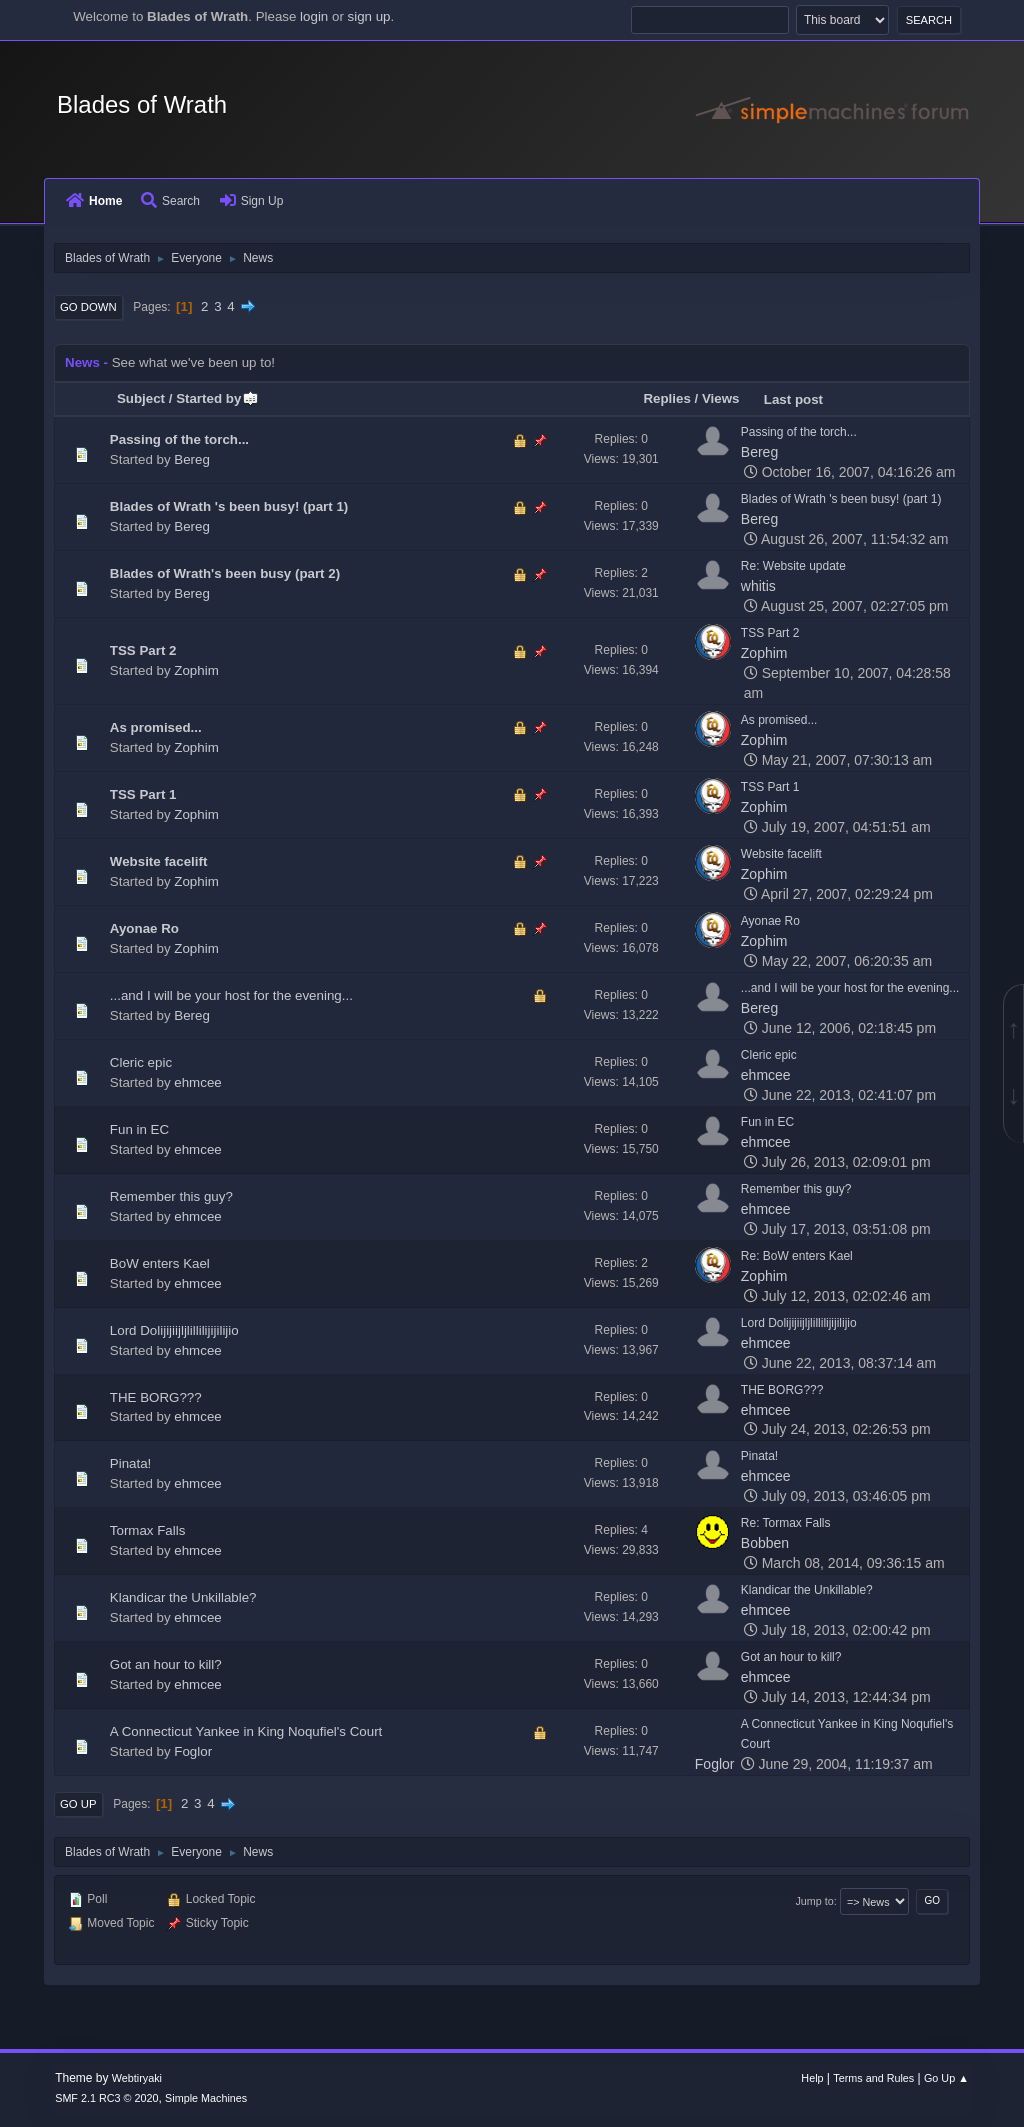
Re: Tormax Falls (786, 1523)
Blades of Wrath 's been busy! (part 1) (229, 506)
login (314, 16)
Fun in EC (139, 1129)
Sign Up (252, 201)
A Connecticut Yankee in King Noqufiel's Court (246, 1731)
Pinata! (131, 1463)
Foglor (193, 1751)
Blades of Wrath (142, 104)
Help (812, 2078)
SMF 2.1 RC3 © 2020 (106, 2098)
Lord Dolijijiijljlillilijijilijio (174, 1330)
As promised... (156, 727)
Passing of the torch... (179, 439)
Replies (666, 398)
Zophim (196, 670)
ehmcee (197, 1082)
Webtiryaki (137, 2078)
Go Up (78, 1804)
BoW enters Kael (160, 1263)
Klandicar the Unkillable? (183, 1597)
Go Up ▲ (946, 2078)
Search (170, 201)
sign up (369, 16)
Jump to (814, 1901)
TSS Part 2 (143, 650)
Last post (793, 399)
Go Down (88, 307)
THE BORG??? (156, 1397)
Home (94, 201)
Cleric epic (141, 1062)
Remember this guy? (171, 1196)
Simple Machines (206, 2098)
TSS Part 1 (143, 794)
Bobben (765, 1543)
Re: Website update (793, 566)
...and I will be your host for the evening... (231, 995)
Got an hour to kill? (166, 1664)
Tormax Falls (148, 1530)
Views (721, 398)
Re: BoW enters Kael (797, 1256)
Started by (217, 398)
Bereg (192, 459)
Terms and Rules (873, 2078)
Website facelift (159, 861)
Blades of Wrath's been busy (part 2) (225, 573)
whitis (758, 586)
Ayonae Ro (144, 928)
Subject (141, 398)
